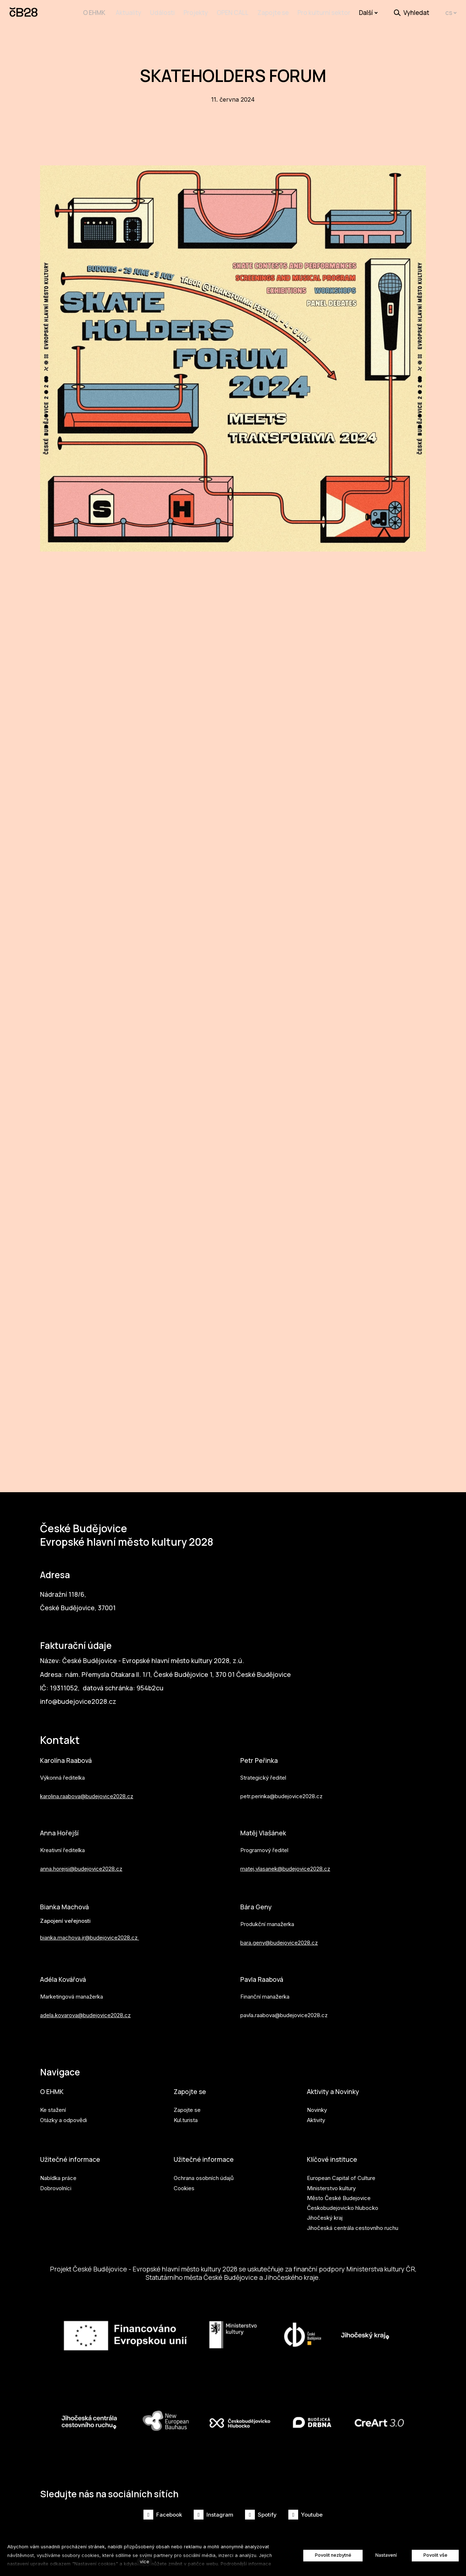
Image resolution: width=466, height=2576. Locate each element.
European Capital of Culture (341, 2174)
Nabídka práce (58, 2174)
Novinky (317, 2105)
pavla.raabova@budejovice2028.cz (284, 2007)
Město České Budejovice (339, 2194)
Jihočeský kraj (325, 2214)
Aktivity (316, 2115)
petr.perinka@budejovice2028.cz (281, 1784)
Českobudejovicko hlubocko (342, 2204)
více (144, 2561)
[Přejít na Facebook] (162, 2514)
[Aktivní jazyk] (451, 13)
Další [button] (368, 12)
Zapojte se (192, 2086)
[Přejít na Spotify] (261, 2514)
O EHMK (53, 2086)
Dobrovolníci (55, 2184)
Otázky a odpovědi (63, 2115)
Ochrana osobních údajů (204, 2174)
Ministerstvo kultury (331, 2184)
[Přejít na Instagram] (213, 2514)
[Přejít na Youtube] (305, 2514)
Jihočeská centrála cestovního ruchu (352, 2223)
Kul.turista (186, 2115)
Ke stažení (53, 2105)
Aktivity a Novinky (337, 2086)
